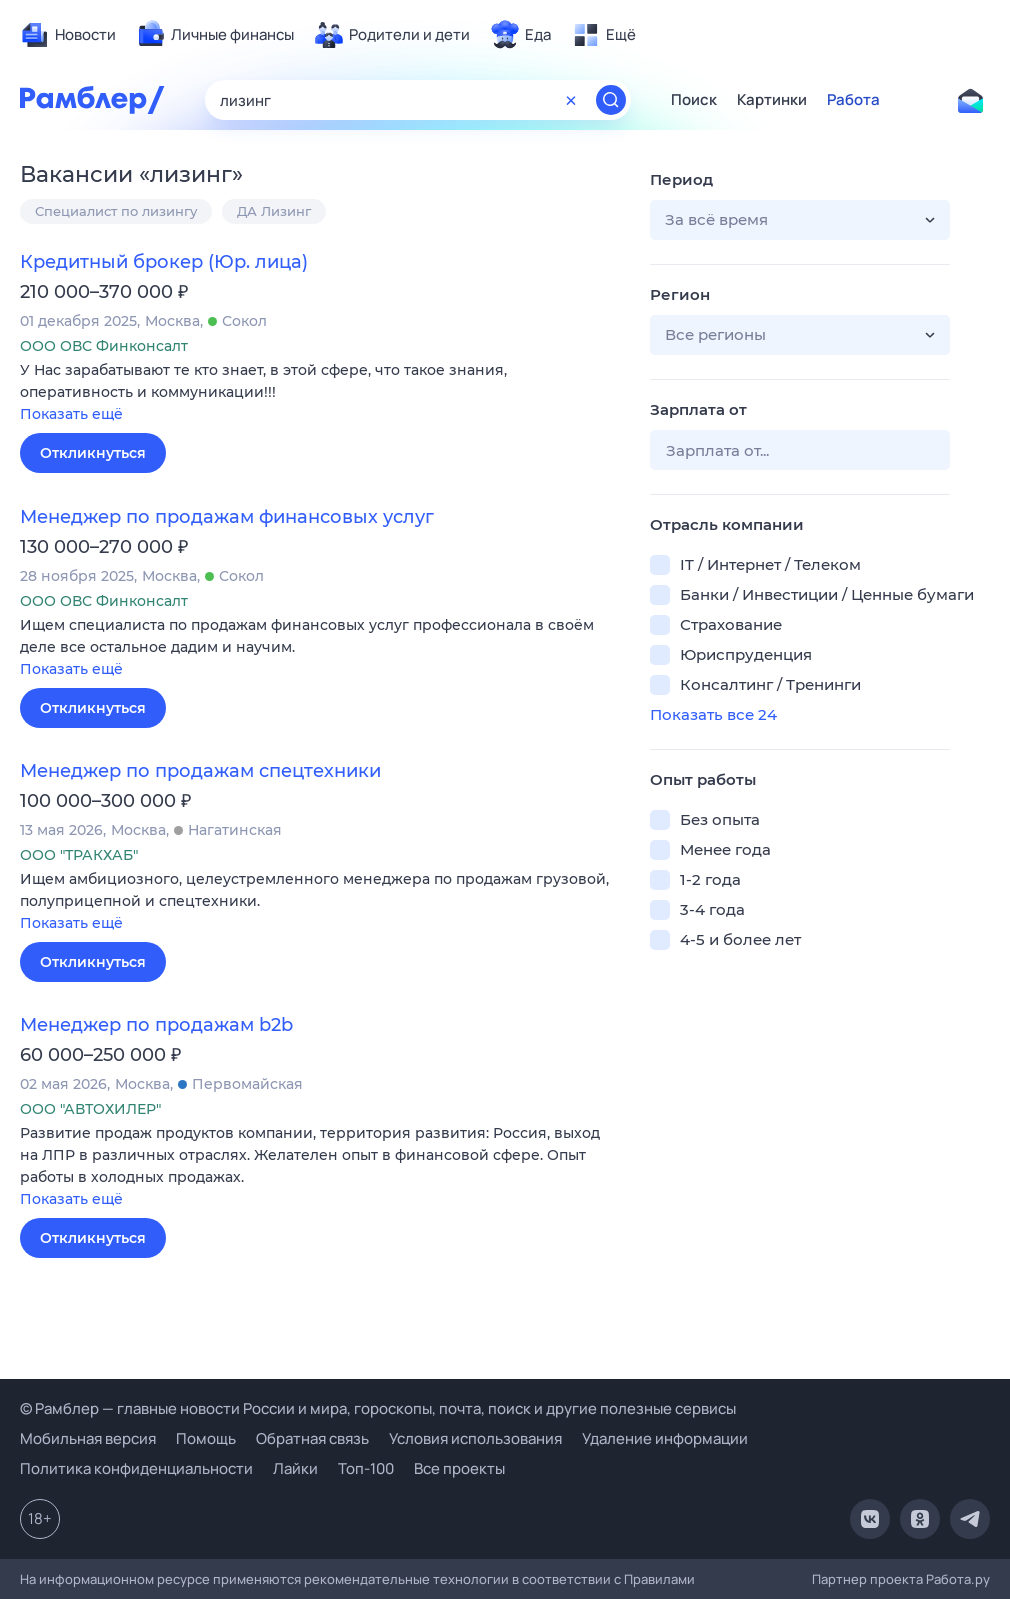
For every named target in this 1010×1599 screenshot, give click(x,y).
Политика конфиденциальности (136, 1468)
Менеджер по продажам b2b (156, 1025)
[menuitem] (68, 35)
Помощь (206, 1438)
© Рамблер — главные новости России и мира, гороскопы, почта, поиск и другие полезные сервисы (378, 1408)
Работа (853, 100)
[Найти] (611, 100)
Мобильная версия (88, 1438)
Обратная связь (312, 1438)
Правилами (659, 1579)
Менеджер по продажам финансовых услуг (227, 517)
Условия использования (475, 1438)
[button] (320, 393)
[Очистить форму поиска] (571, 100)
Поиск (694, 100)
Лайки (295, 1468)
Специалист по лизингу (116, 211)
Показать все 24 (713, 714)
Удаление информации (665, 1438)
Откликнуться (93, 453)
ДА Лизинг (274, 211)
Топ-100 (366, 1468)
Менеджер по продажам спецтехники (200, 771)
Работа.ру (958, 1579)
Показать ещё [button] (71, 414)
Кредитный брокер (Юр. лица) (164, 262)
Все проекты (459, 1468)
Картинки (772, 100)
